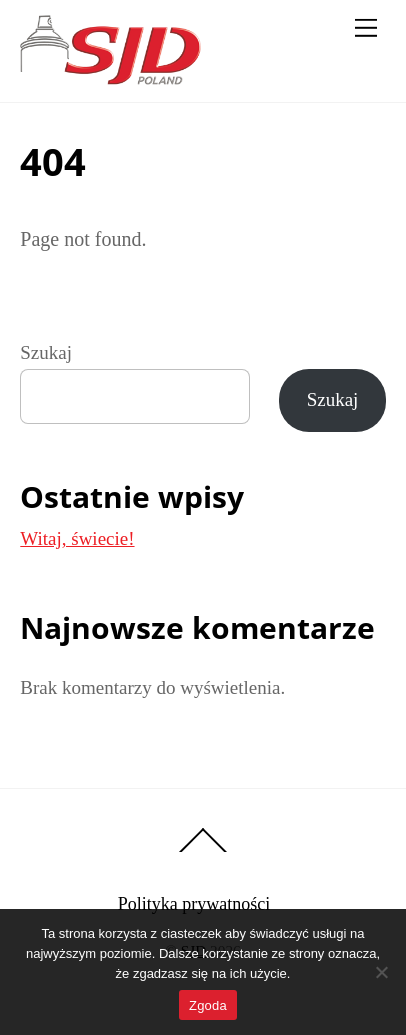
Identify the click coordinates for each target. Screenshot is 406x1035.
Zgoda (208, 1005)
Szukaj (46, 352)
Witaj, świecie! (77, 538)
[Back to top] (203, 851)
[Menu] (366, 27)
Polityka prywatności (194, 904)
